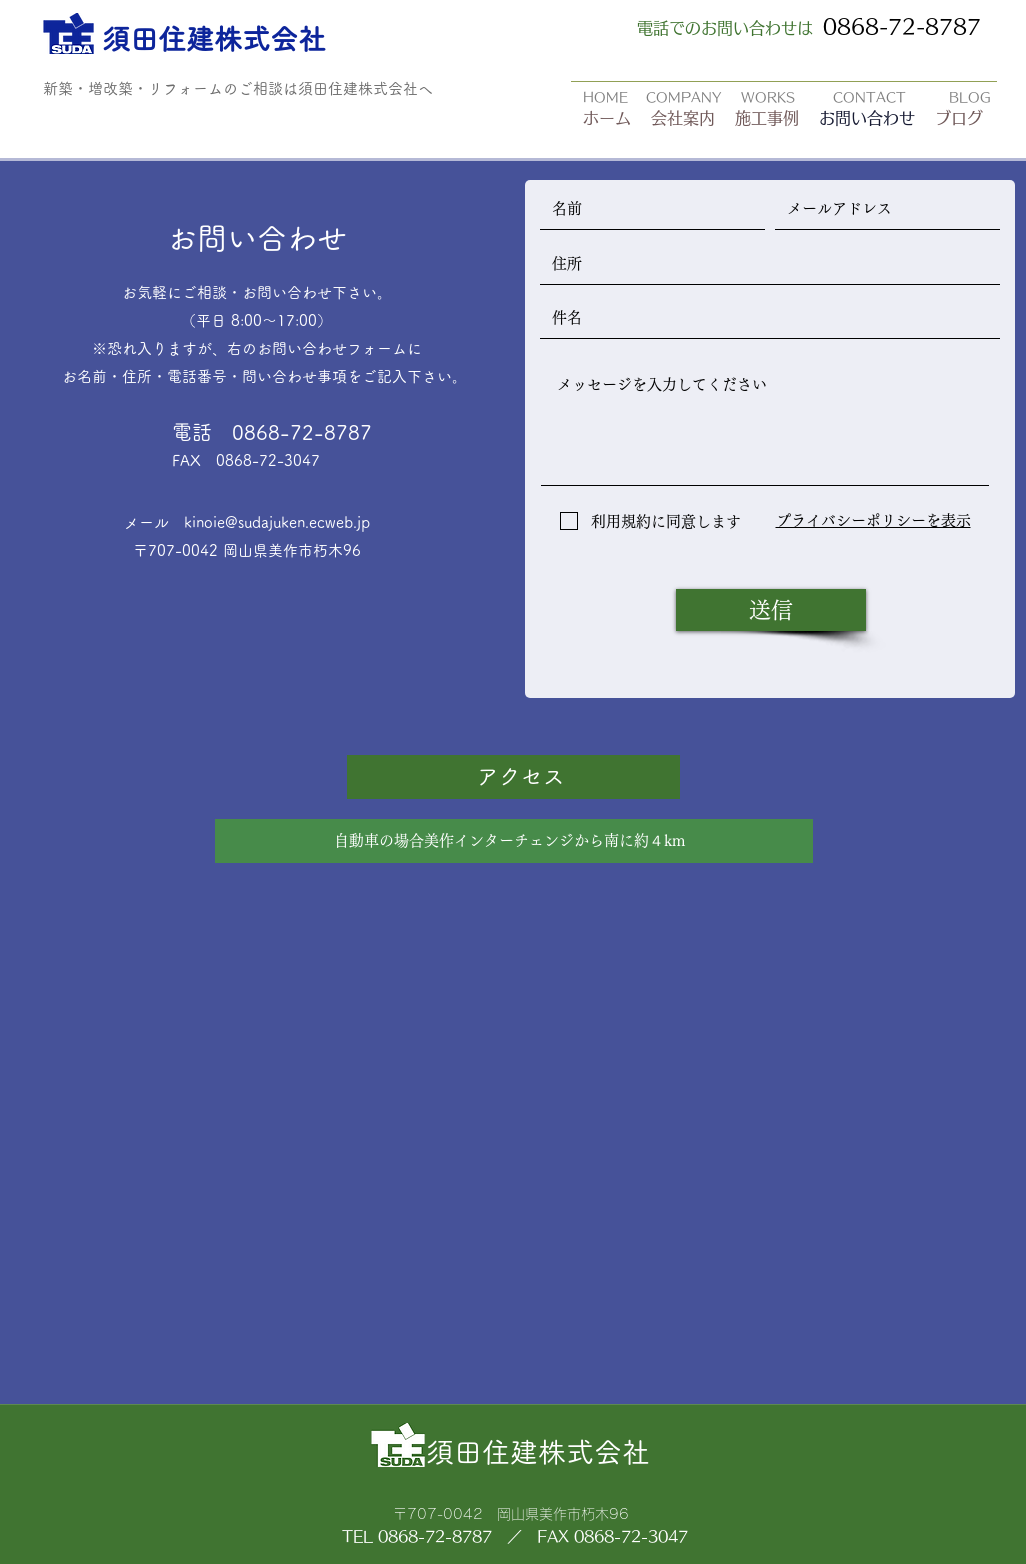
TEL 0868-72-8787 (417, 1536)
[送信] (771, 610)
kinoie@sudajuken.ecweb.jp (277, 522)
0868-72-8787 (902, 26)
